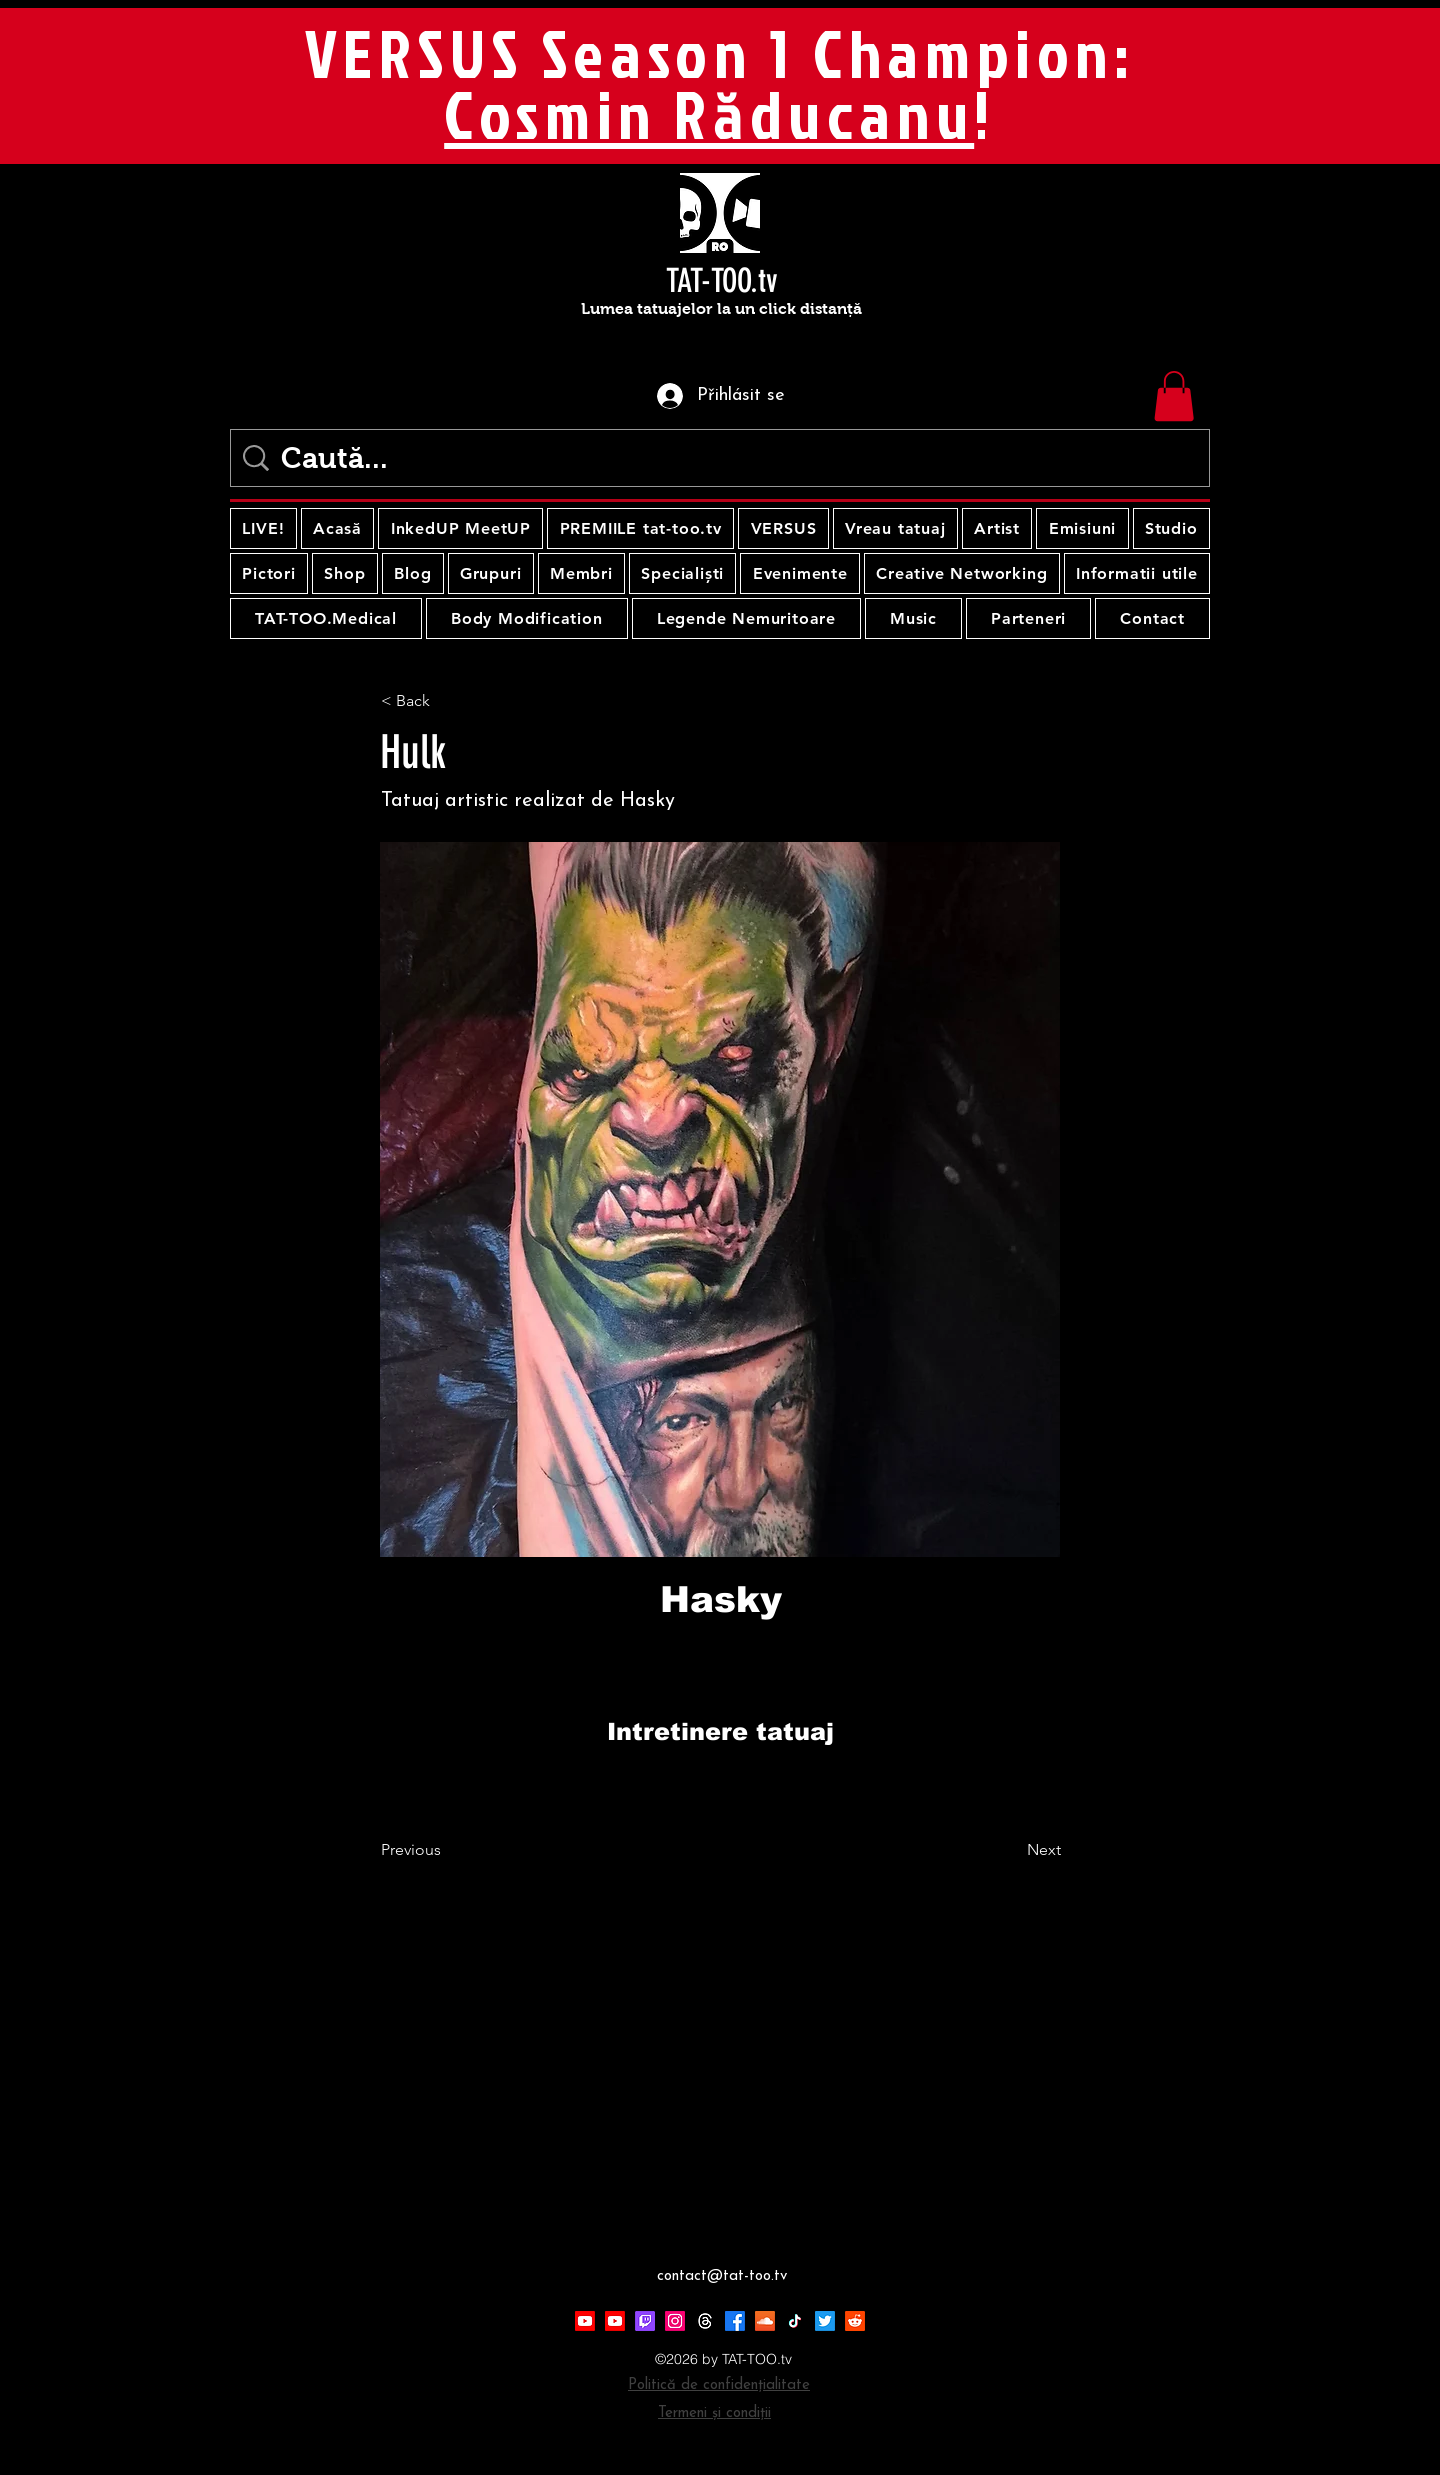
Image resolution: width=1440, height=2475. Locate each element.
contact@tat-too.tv (722, 2276)
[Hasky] (721, 1599)
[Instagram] (675, 2321)
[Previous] (447, 1850)
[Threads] (705, 2321)
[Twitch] (645, 2321)
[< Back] (447, 701)
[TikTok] (795, 2321)
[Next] (1011, 1850)
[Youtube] (585, 2321)
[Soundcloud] (765, 2321)
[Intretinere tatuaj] (720, 1731)
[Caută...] (724, 458)
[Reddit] (855, 2321)
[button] (1174, 396)
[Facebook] (735, 2321)
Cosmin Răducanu (709, 114)
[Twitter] (825, 2321)
